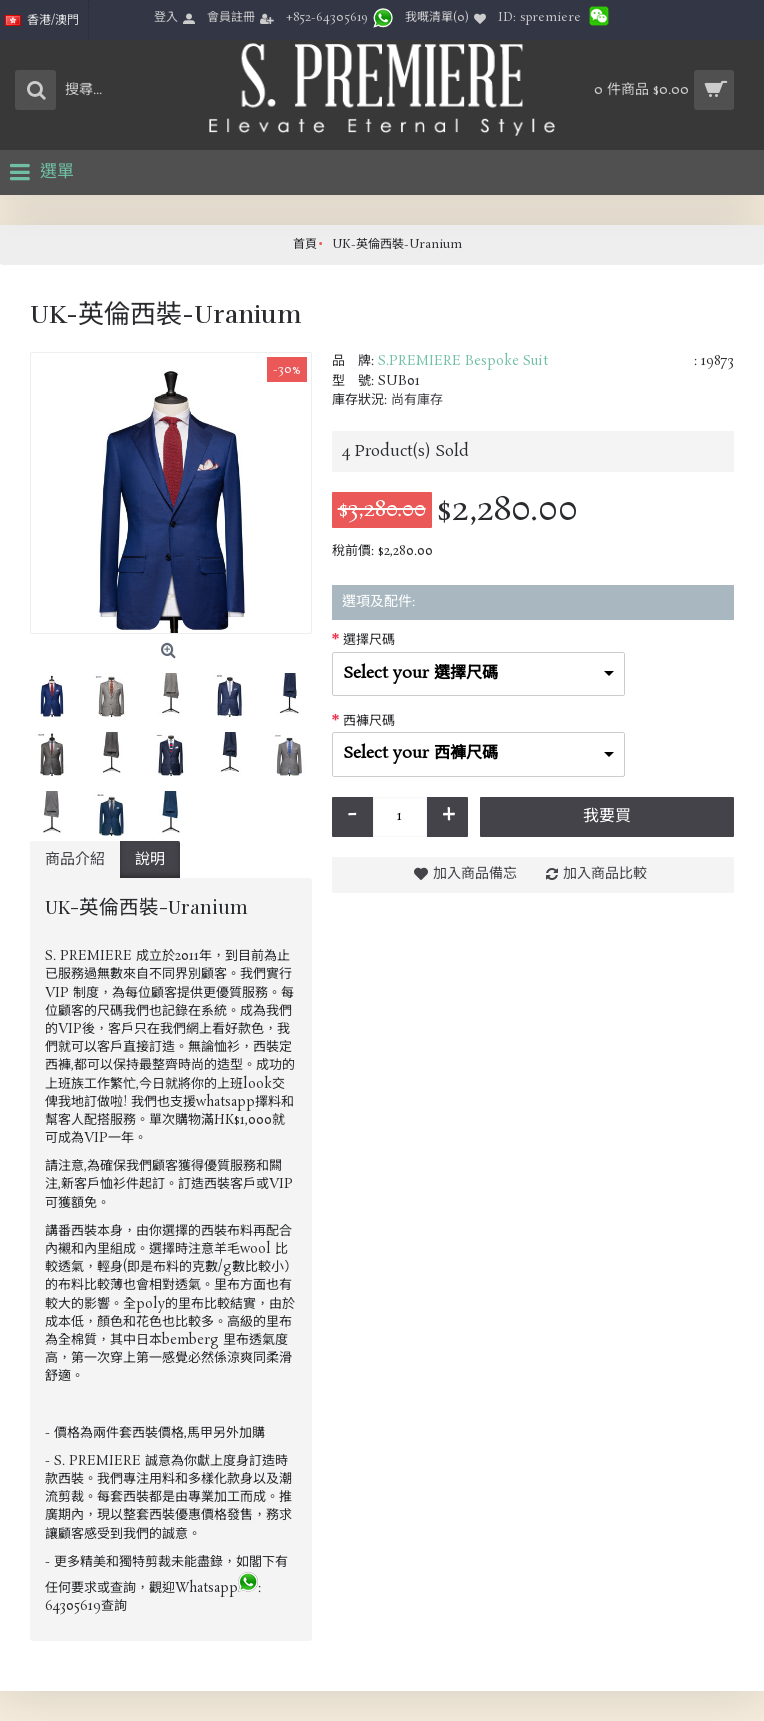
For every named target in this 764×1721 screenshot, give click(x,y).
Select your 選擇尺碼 (420, 673)
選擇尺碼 (369, 640)
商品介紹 (75, 859)
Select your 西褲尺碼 (420, 753)
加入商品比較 (605, 874)
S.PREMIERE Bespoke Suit (463, 361)
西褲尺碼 (369, 721)
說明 (150, 859)
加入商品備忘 (475, 874)
